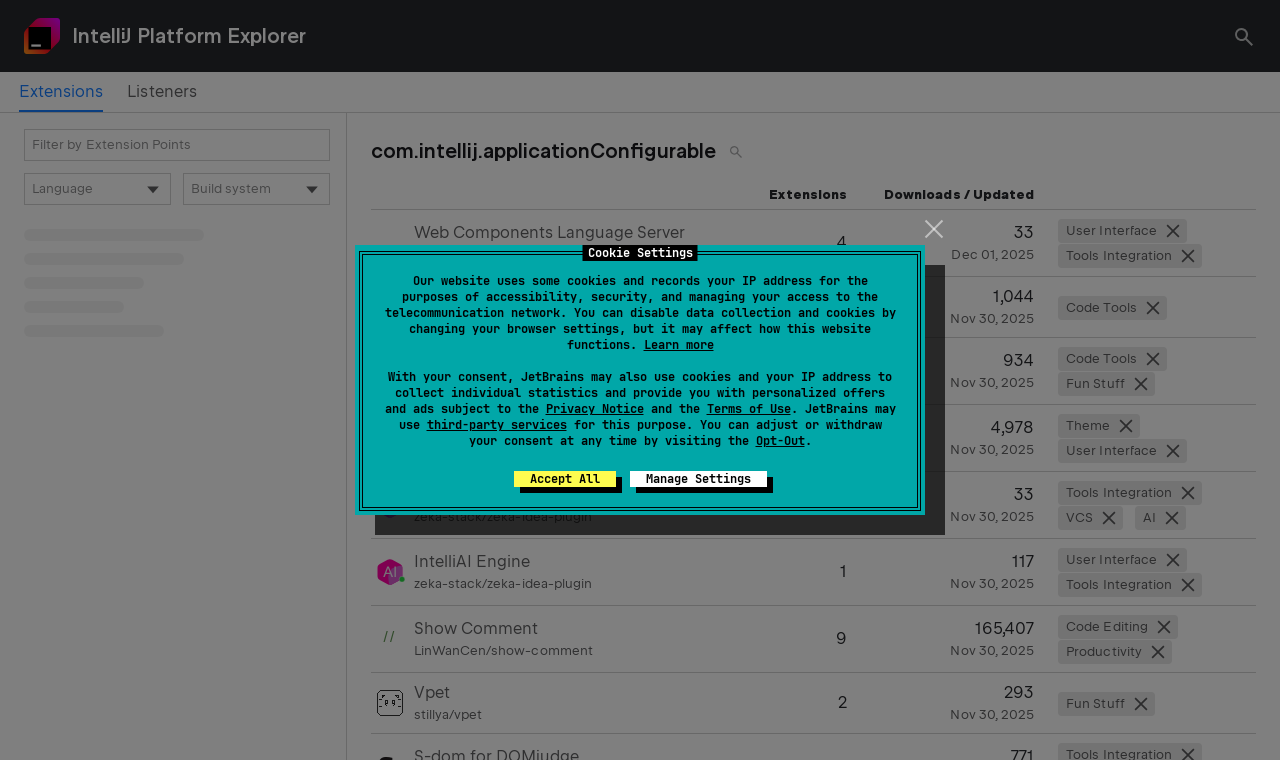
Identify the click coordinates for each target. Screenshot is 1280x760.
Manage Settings (698, 479)
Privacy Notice (595, 409)
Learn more (679, 345)
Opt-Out (780, 441)
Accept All (565, 479)
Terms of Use (749, 409)
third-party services (497, 425)
